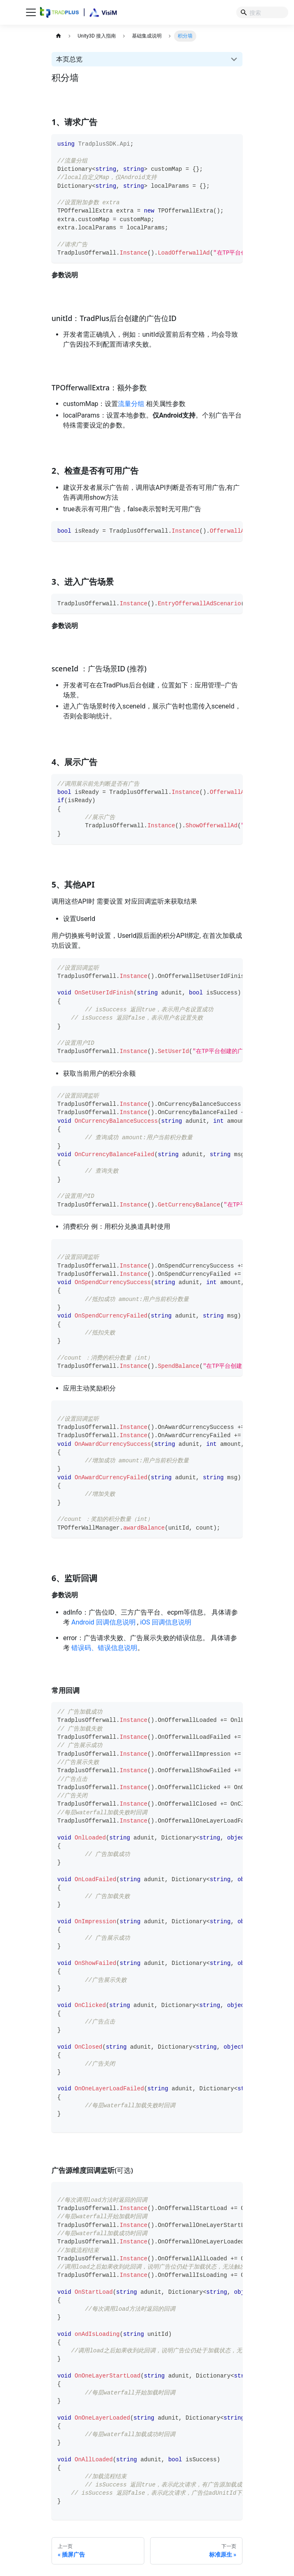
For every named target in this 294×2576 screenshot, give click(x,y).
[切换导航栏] (31, 12)
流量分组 (131, 404)
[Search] (262, 12)
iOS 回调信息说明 (165, 1622)
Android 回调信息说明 (103, 1622)
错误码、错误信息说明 (104, 1648)
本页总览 (69, 59)
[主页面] (58, 36)
